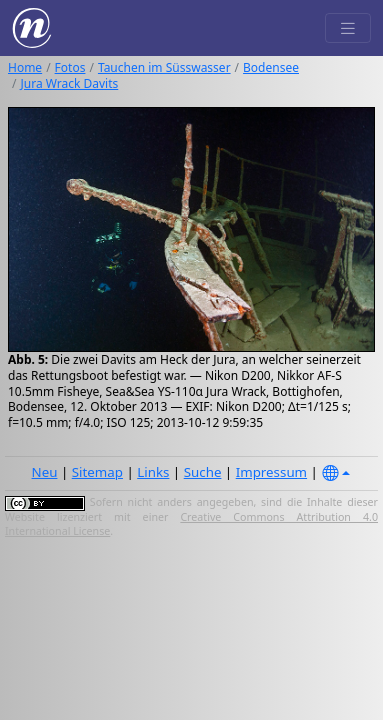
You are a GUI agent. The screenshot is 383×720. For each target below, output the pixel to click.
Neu (45, 472)
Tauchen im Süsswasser (164, 67)
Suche (203, 472)
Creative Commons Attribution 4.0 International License (191, 524)
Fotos (70, 67)
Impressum (271, 472)
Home (25, 67)
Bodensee (271, 67)
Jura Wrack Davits (69, 83)
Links (153, 472)
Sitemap (97, 472)
